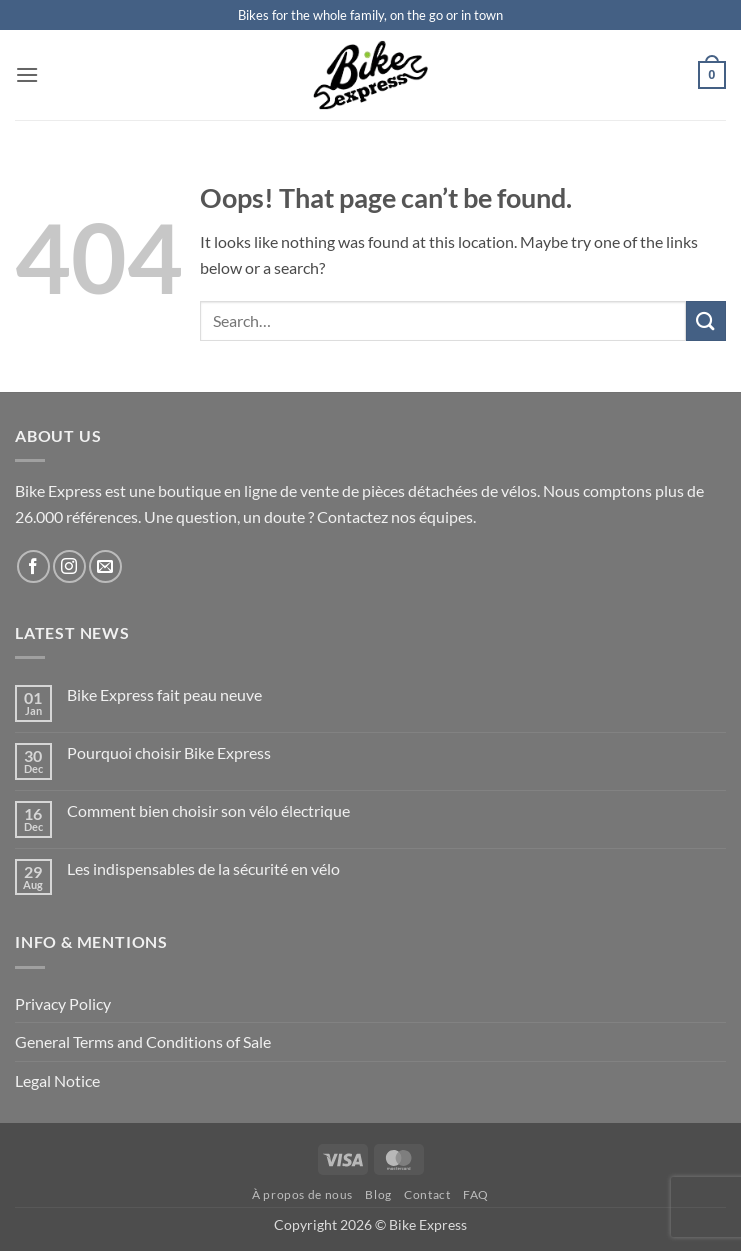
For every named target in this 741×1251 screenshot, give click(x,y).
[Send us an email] (105, 566)
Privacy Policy (63, 1003)
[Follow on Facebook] (33, 566)
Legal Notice (57, 1080)
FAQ (476, 1194)
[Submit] (706, 320)
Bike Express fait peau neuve (164, 694)
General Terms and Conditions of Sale (143, 1041)
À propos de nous (302, 1194)
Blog (378, 1194)
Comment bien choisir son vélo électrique (208, 810)
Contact (427, 1194)
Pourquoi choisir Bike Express (169, 752)
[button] (27, 74)
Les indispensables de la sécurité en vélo (203, 868)
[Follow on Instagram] (69, 566)
